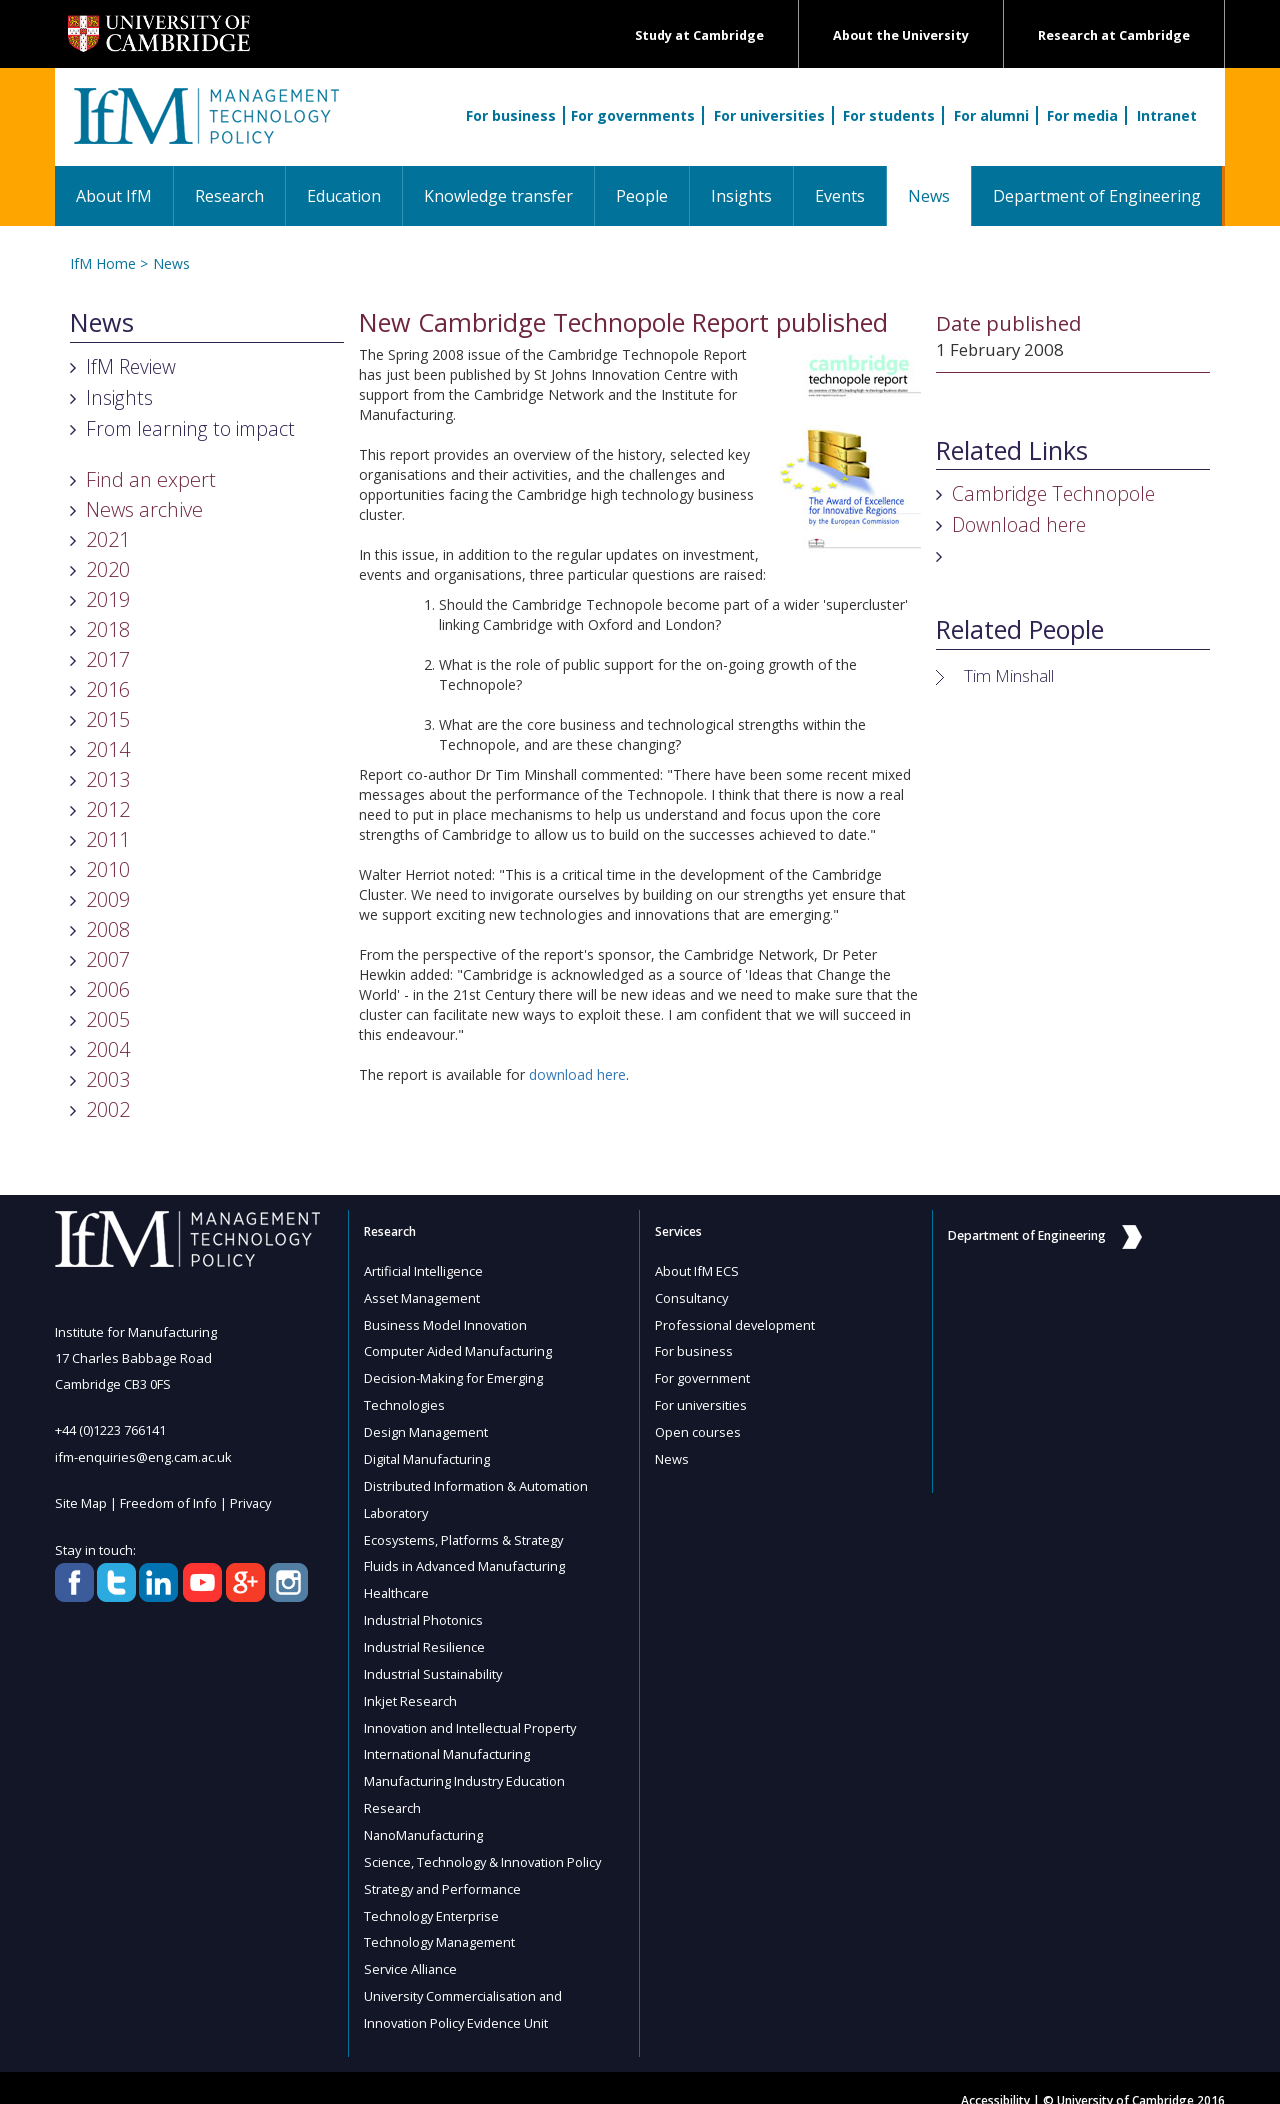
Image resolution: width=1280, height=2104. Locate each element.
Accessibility (995, 2075)
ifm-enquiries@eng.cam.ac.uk (144, 1456)
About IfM (114, 196)
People (642, 196)
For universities (769, 115)
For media (1082, 115)
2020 (108, 569)
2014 (108, 749)
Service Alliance (411, 1947)
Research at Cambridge (1114, 35)
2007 (108, 959)
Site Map (81, 1502)
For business (511, 115)
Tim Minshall (1009, 675)
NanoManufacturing (425, 1817)
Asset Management (423, 1297)
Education (344, 196)
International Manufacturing (449, 1739)
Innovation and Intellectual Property (472, 1713)
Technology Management (441, 1921)
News (939, 195)
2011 (108, 839)
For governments (633, 115)
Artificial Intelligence (424, 1271)
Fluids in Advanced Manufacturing (466, 1557)
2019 (108, 599)
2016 (108, 689)
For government (703, 1375)
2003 (108, 1079)
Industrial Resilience (425, 1635)
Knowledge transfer (498, 196)
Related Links (1012, 451)
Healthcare (397, 1583)
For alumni (991, 115)
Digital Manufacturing (428, 1453)
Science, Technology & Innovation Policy (484, 1843)
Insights (741, 196)
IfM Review (131, 366)
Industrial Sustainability (435, 1661)
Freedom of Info (169, 1502)
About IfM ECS (697, 1271)
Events (840, 196)
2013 (108, 779)
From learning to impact (190, 428)
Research (229, 196)
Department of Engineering (1097, 196)
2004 (108, 1049)
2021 (108, 539)
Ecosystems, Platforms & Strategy (465, 1531)
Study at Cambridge (699, 35)
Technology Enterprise (432, 1895)
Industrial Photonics (424, 1609)
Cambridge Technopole (1053, 493)
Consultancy (692, 1297)
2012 (108, 809)
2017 (108, 659)
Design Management (427, 1427)
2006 (108, 989)
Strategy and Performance (444, 1869)
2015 (108, 719)
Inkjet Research (411, 1687)
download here (577, 1074)
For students (889, 115)
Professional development (736, 1323)
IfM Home (103, 263)
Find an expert (151, 479)
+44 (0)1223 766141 (110, 1430)
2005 (108, 1019)
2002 (108, 1109)
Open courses (698, 1427)
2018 (108, 629)
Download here (1019, 524)
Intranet (1167, 115)
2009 (108, 899)
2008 (108, 929)
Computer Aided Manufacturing (459, 1349)
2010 (108, 869)
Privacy (253, 1502)
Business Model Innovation (446, 1323)
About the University (901, 35)
